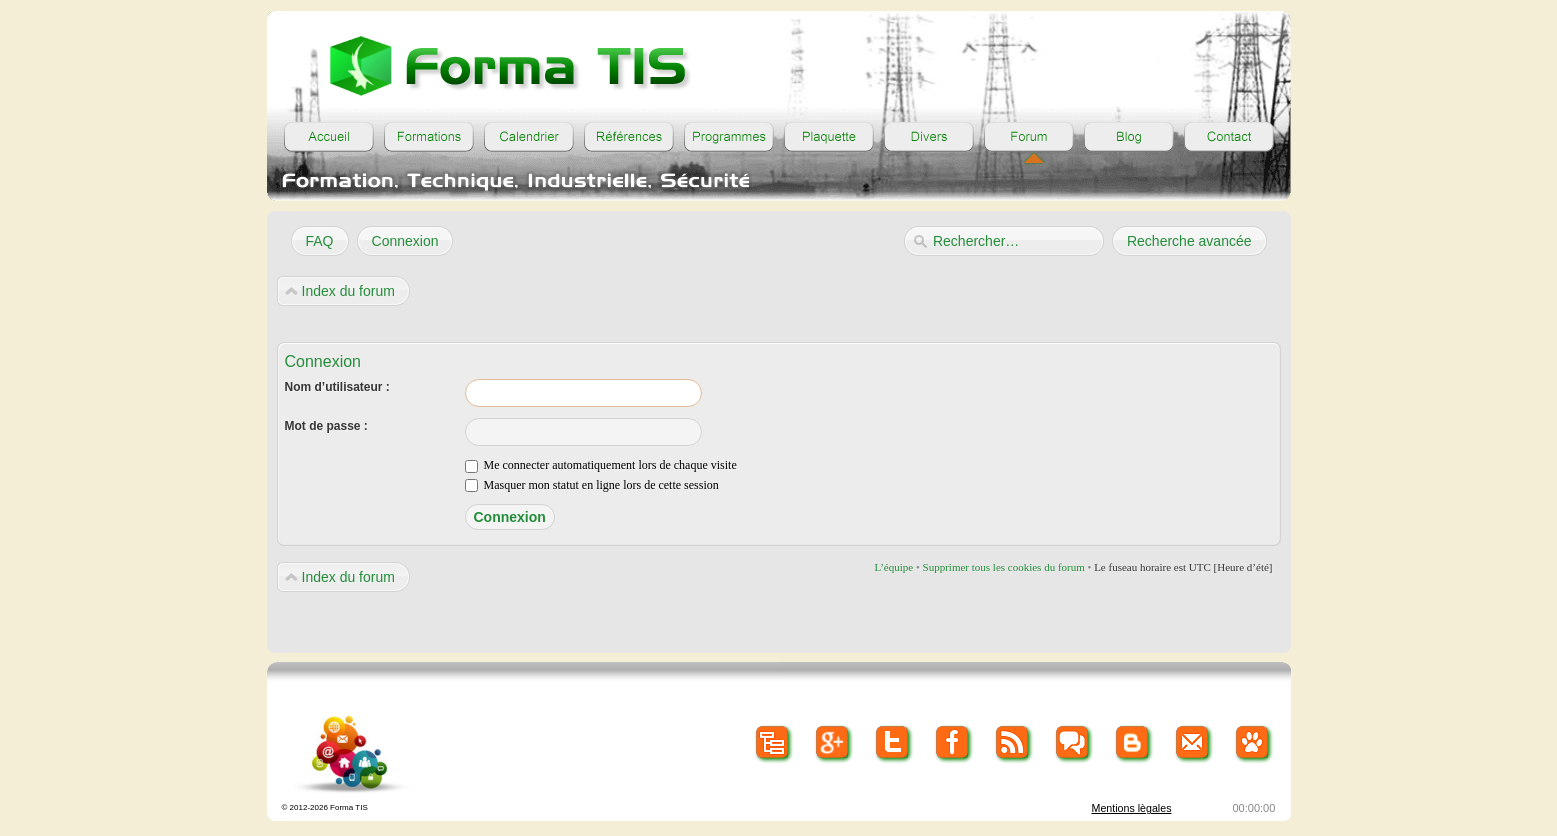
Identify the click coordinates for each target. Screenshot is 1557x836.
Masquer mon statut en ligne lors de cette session (592, 485)
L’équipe (893, 567)
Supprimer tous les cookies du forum (1004, 567)
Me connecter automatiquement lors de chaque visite (601, 465)
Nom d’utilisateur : (337, 387)
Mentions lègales (1132, 808)
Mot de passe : (326, 426)
